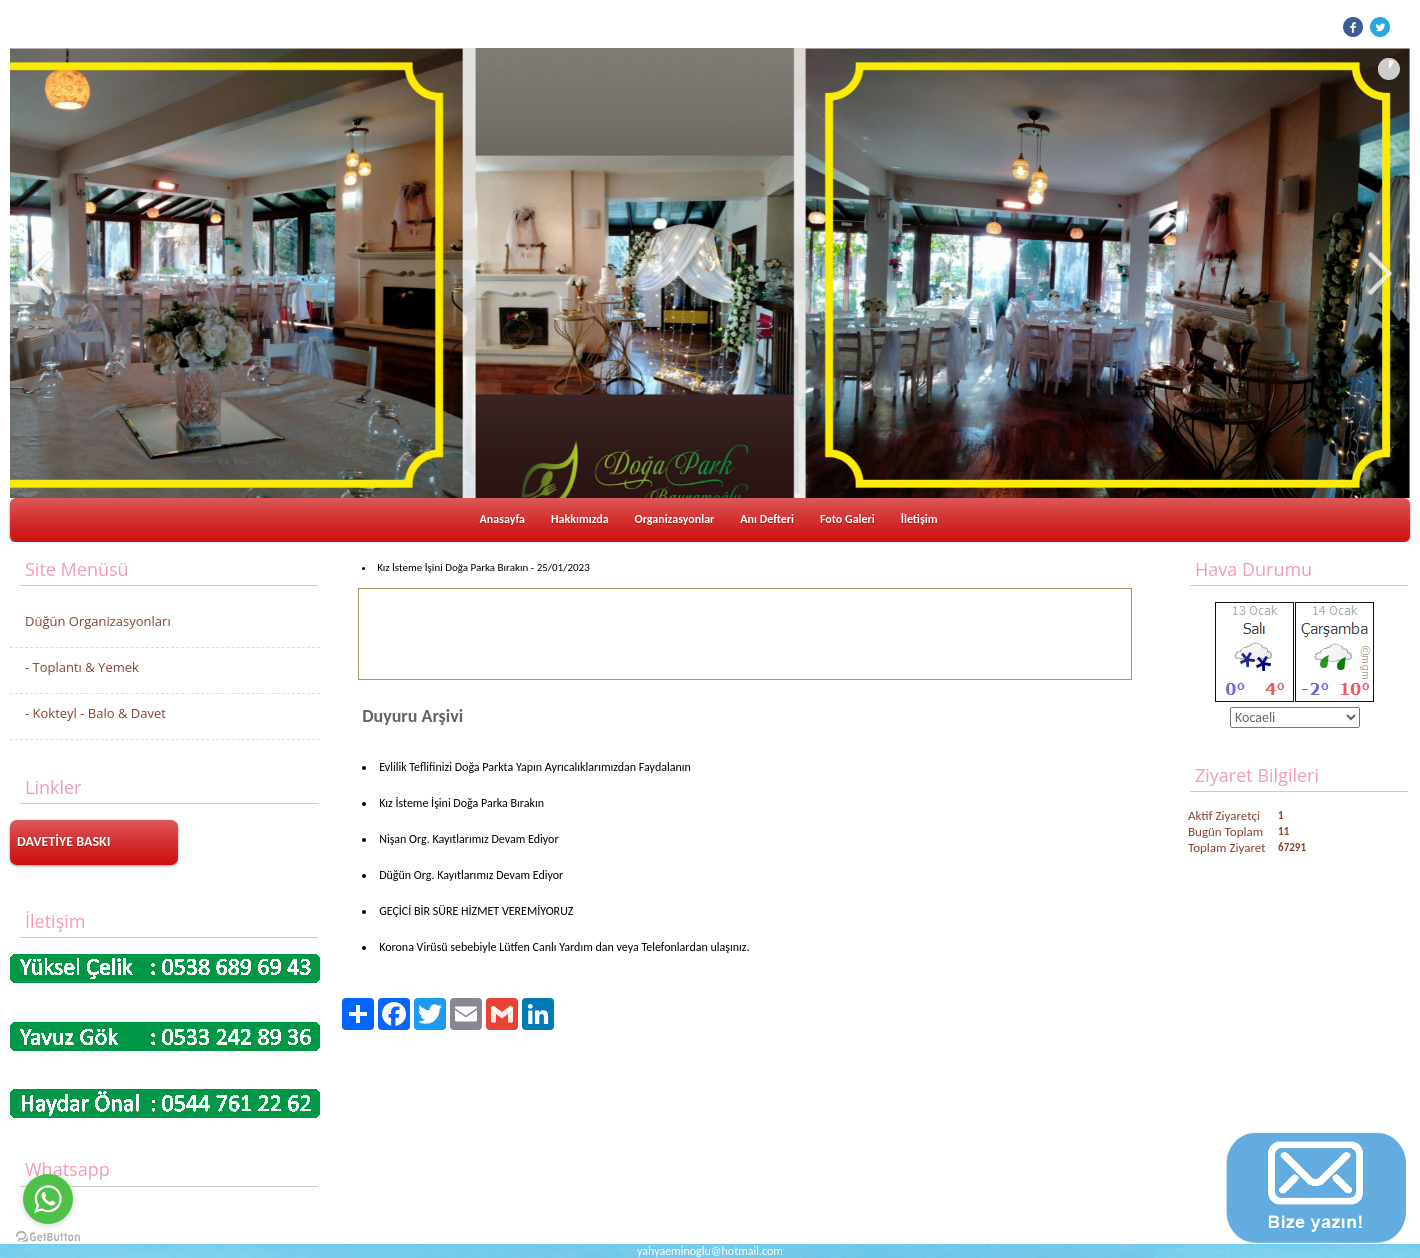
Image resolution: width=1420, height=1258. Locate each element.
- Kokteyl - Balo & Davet (95, 713)
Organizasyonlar (675, 519)
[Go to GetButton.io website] (48, 1237)
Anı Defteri (767, 519)
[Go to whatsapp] (48, 1199)
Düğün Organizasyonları (98, 621)
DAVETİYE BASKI (64, 841)
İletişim (919, 519)
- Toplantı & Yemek (82, 667)
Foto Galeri (847, 519)
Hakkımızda (580, 519)
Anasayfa (502, 519)
